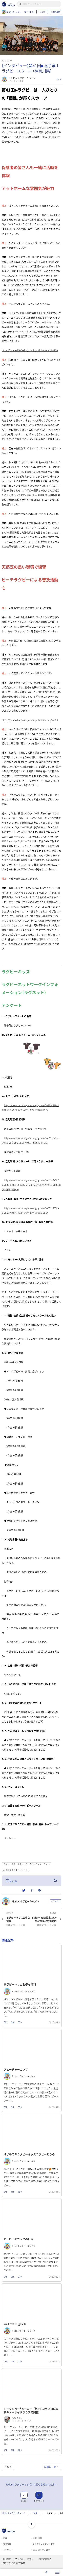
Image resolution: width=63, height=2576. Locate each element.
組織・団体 (37, 2538)
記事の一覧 (51, 2466)
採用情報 (6, 2543)
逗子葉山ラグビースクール (15, 1869)
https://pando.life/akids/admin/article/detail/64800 (30, 350)
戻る (8, 2466)
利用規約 (6, 2559)
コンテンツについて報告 (13, 2563)
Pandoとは (7, 2549)
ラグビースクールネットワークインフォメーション (26, 1864)
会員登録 (55, 12)
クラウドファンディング (43, 2543)
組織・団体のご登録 (41, 2549)
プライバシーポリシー (24, 2559)
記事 (35, 2512)
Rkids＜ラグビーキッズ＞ (13, 2512)
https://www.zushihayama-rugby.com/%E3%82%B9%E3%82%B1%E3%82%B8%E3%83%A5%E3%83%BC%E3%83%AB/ (31, 1184)
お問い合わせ (44, 2559)
